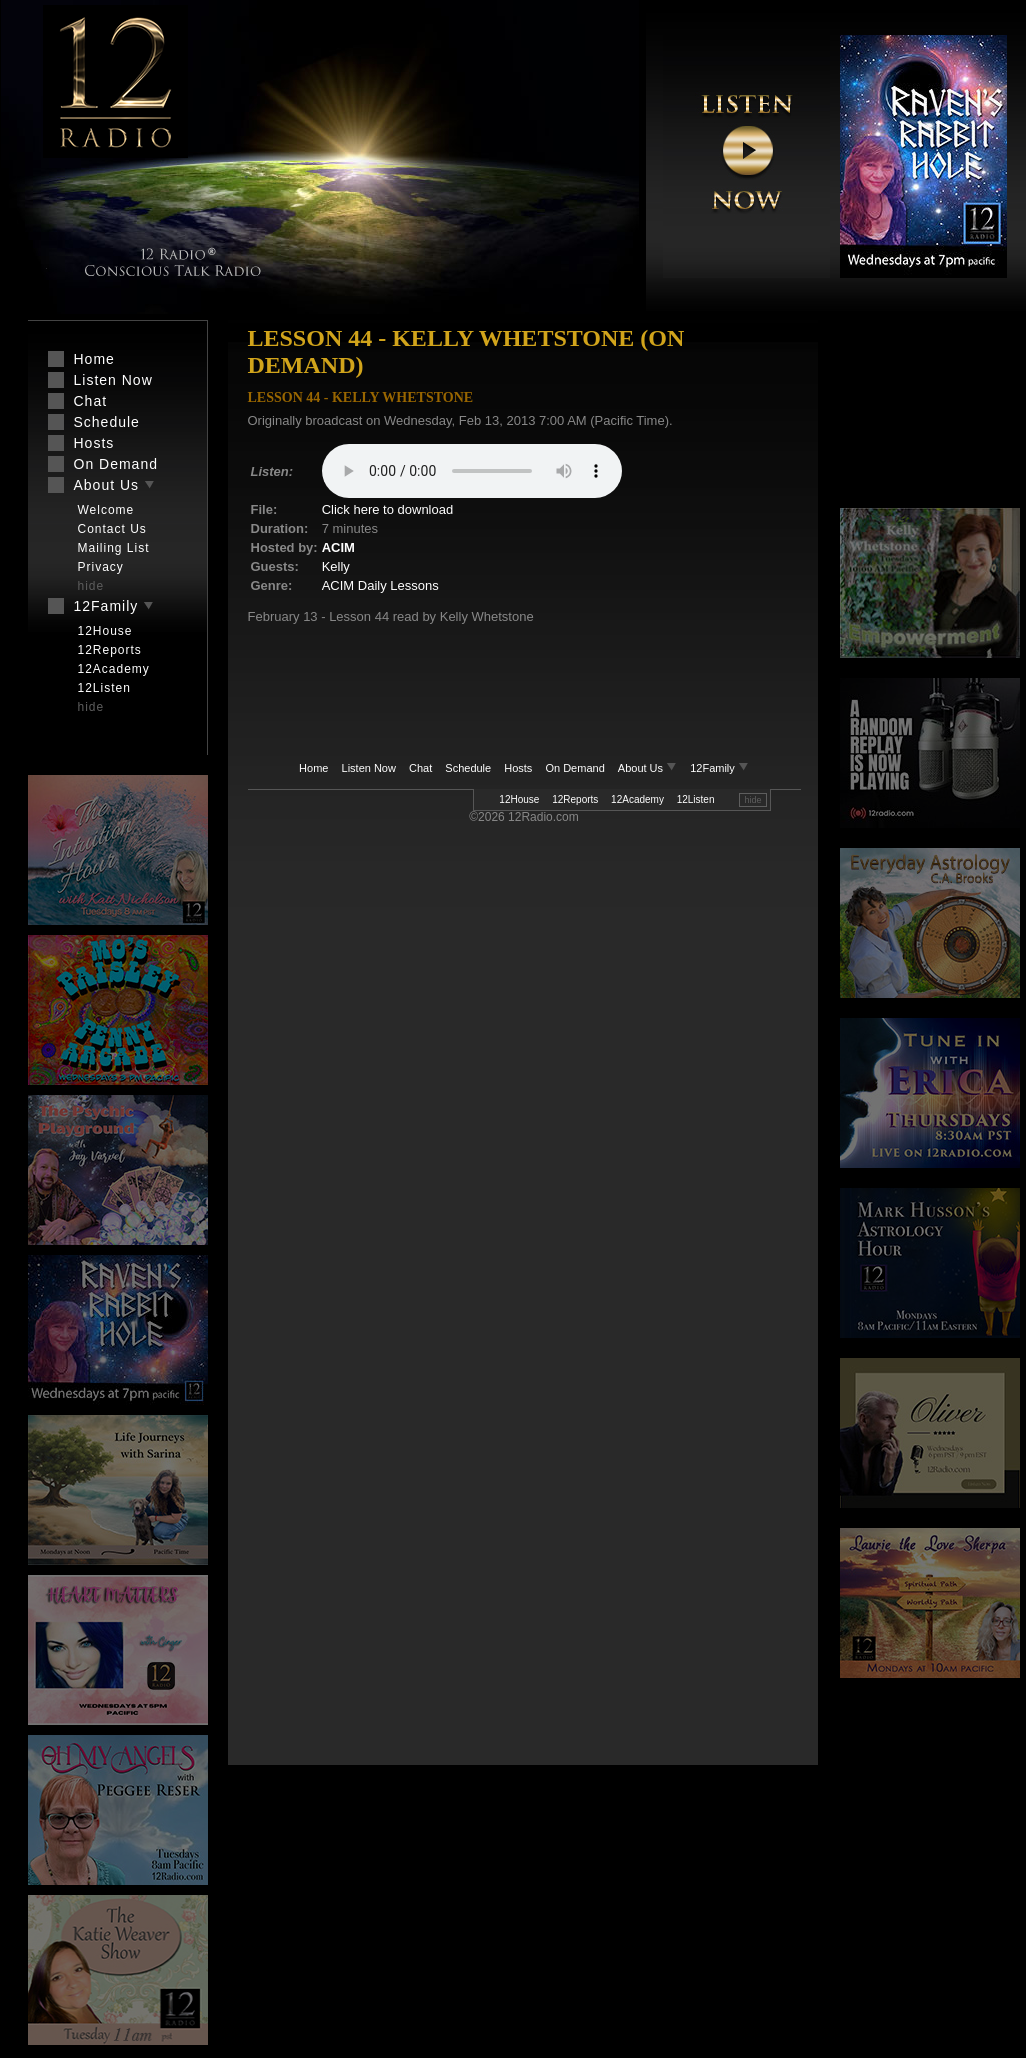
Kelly (336, 566)
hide (752, 800)
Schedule (468, 768)
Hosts (518, 768)
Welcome (106, 510)
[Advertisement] (930, 415)
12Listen (696, 799)
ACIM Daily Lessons (380, 585)
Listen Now (369, 768)
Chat (420, 768)
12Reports (575, 799)
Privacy (101, 567)
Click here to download (388, 509)
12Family (719, 768)
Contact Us (112, 529)
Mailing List (114, 548)
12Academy (637, 799)
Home (313, 768)
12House (519, 799)
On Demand (574, 768)
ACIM (338, 547)
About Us (649, 768)
